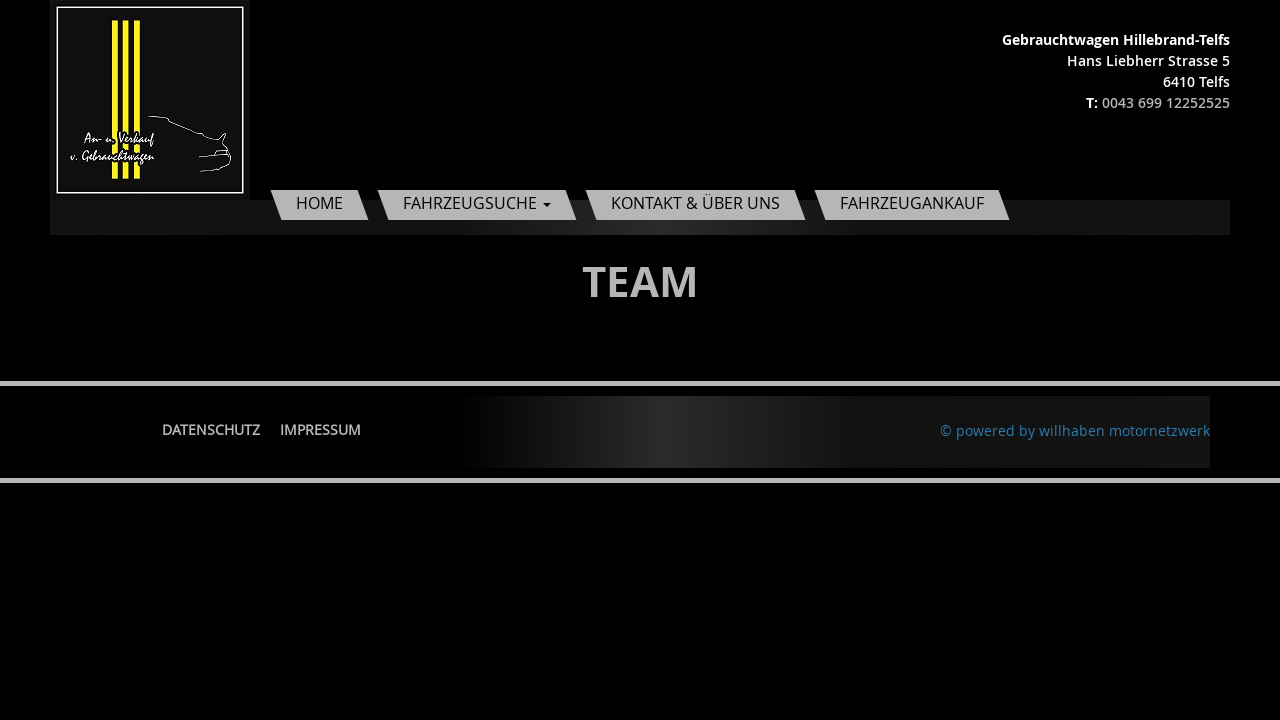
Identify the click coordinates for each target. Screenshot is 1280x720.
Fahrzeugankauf (912, 203)
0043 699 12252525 (1166, 102)
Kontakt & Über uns (695, 203)
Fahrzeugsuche (477, 203)
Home (319, 203)
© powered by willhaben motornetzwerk (1075, 430)
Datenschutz (211, 429)
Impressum (320, 429)
